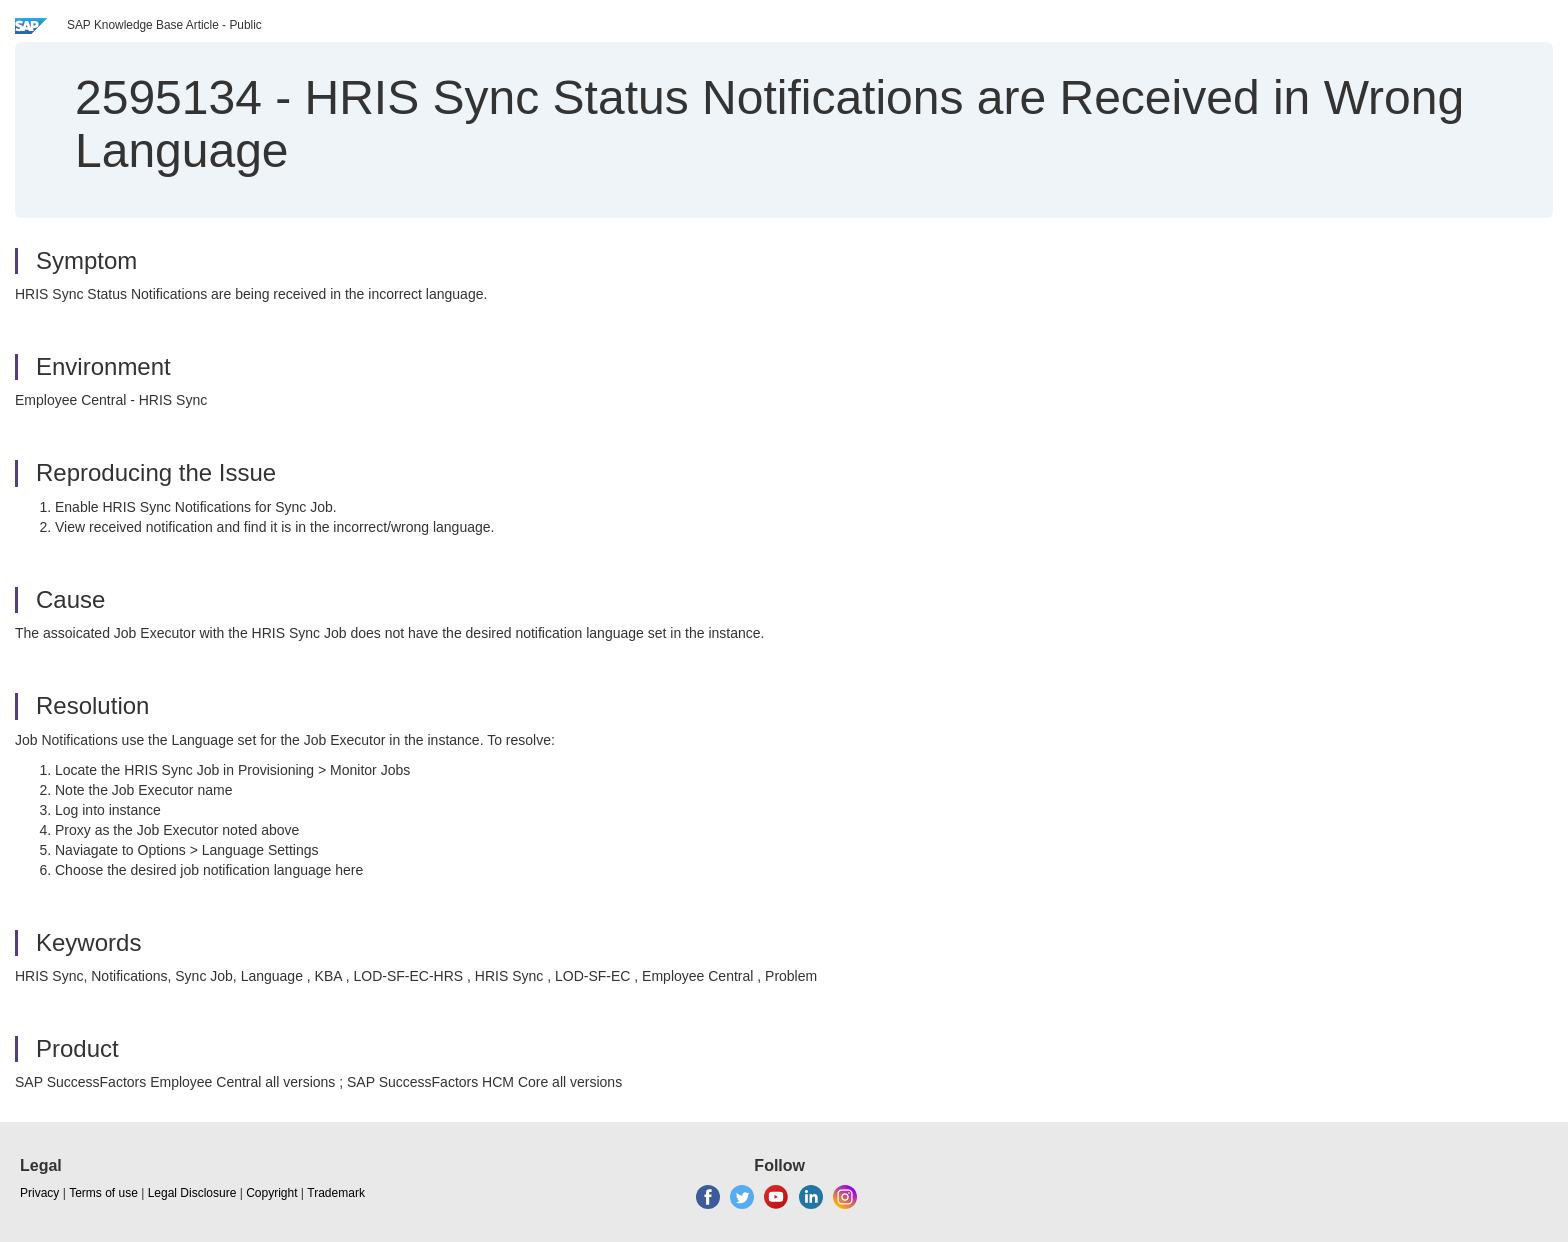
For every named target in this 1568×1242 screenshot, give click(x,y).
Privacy (39, 1193)
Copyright (271, 1193)
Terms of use (103, 1193)
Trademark (336, 1193)
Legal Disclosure (192, 1193)
